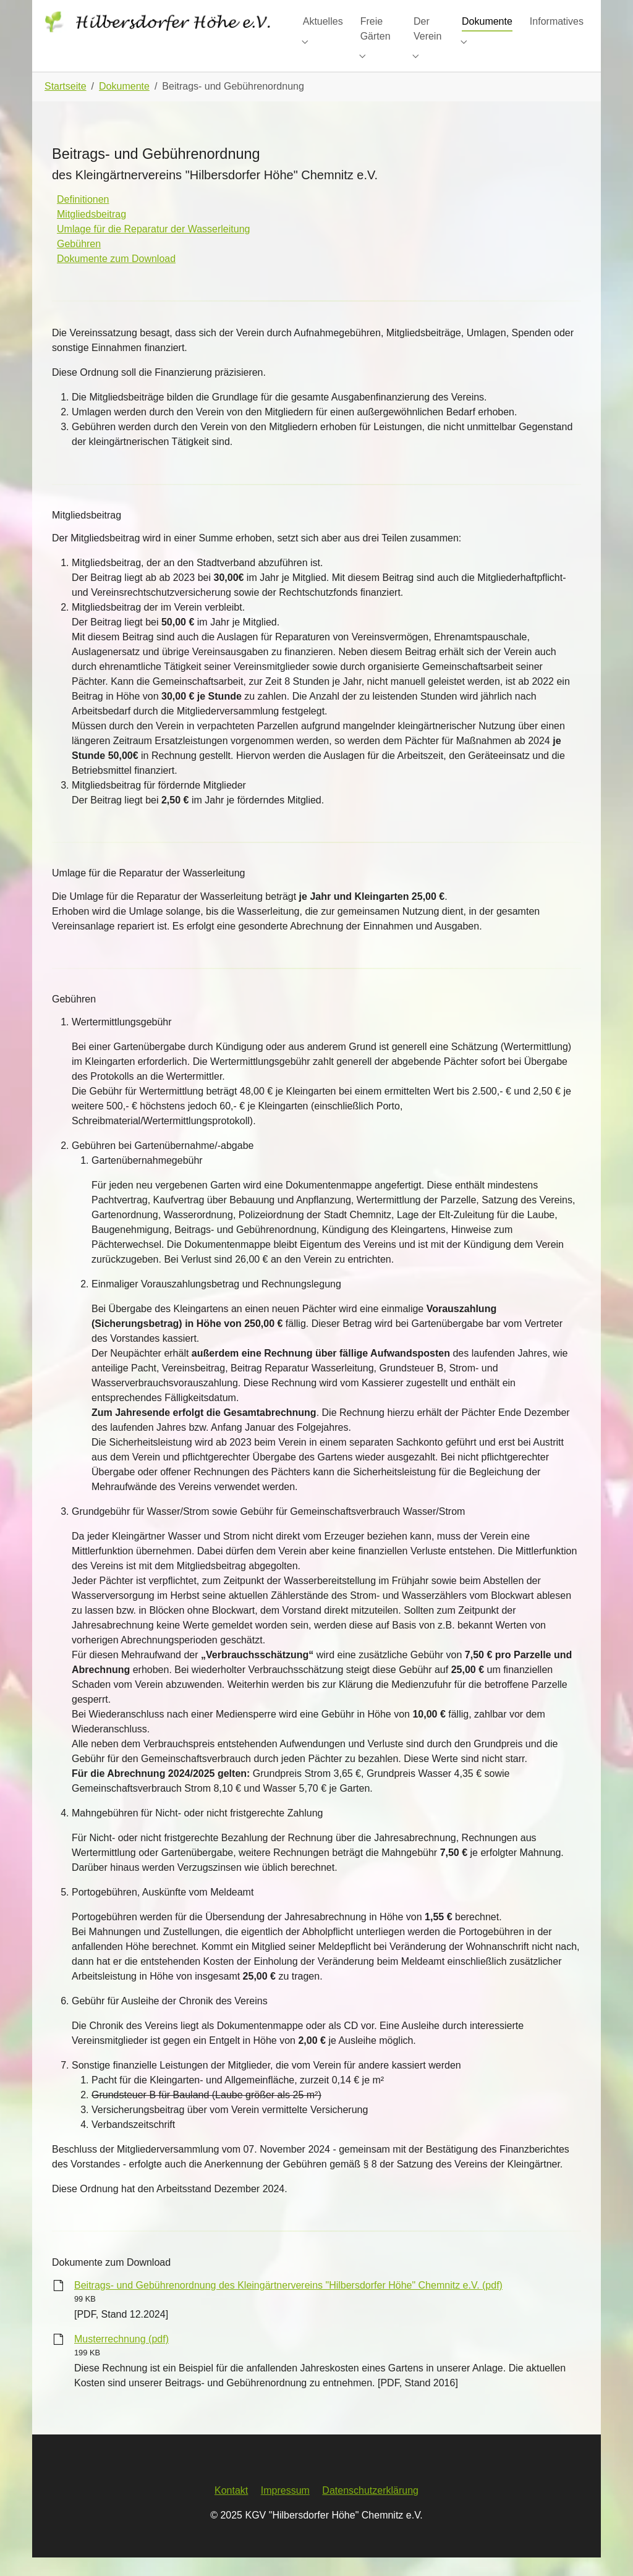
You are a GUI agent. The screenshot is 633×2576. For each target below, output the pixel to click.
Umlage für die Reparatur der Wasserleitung (153, 247)
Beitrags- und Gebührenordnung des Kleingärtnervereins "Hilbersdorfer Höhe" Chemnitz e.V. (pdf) (288, 2303)
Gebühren (79, 262)
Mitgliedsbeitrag (91, 232)
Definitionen (83, 218)
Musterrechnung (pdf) (121, 2357)
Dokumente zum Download (116, 277)
